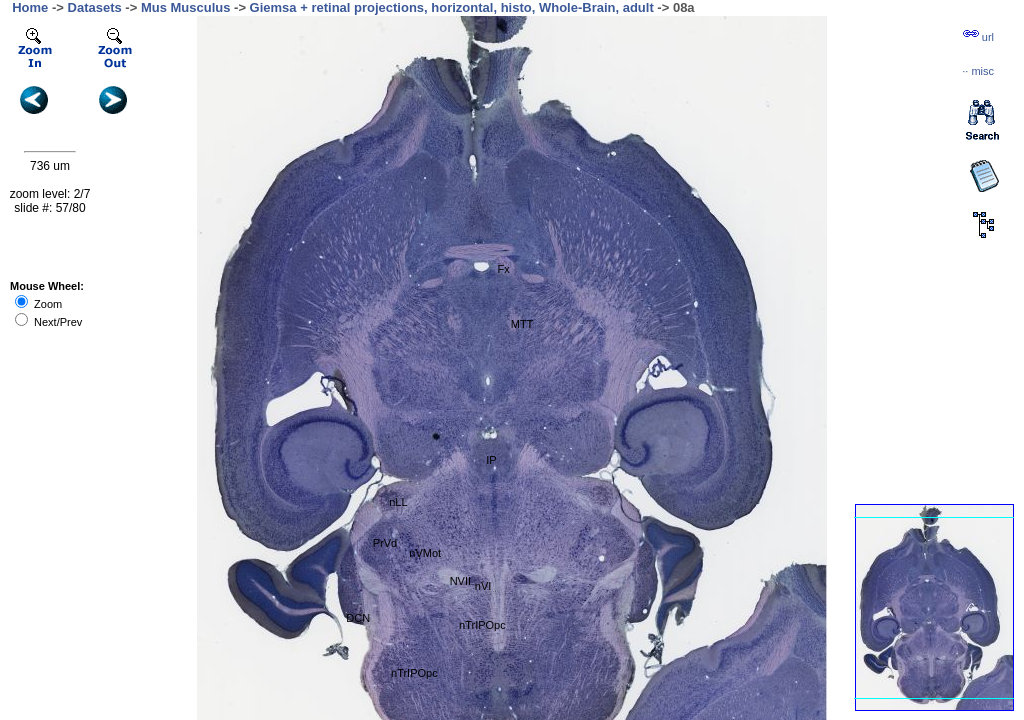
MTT (522, 324)
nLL (398, 502)
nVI (483, 586)
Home (30, 7)
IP (491, 460)
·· (978, 71)
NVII (460, 581)
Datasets (95, 7)
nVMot (425, 553)
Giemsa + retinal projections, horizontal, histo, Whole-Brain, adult (452, 7)
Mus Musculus (186, 7)
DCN (358, 618)
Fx (504, 269)
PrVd (385, 543)
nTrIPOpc (414, 673)
